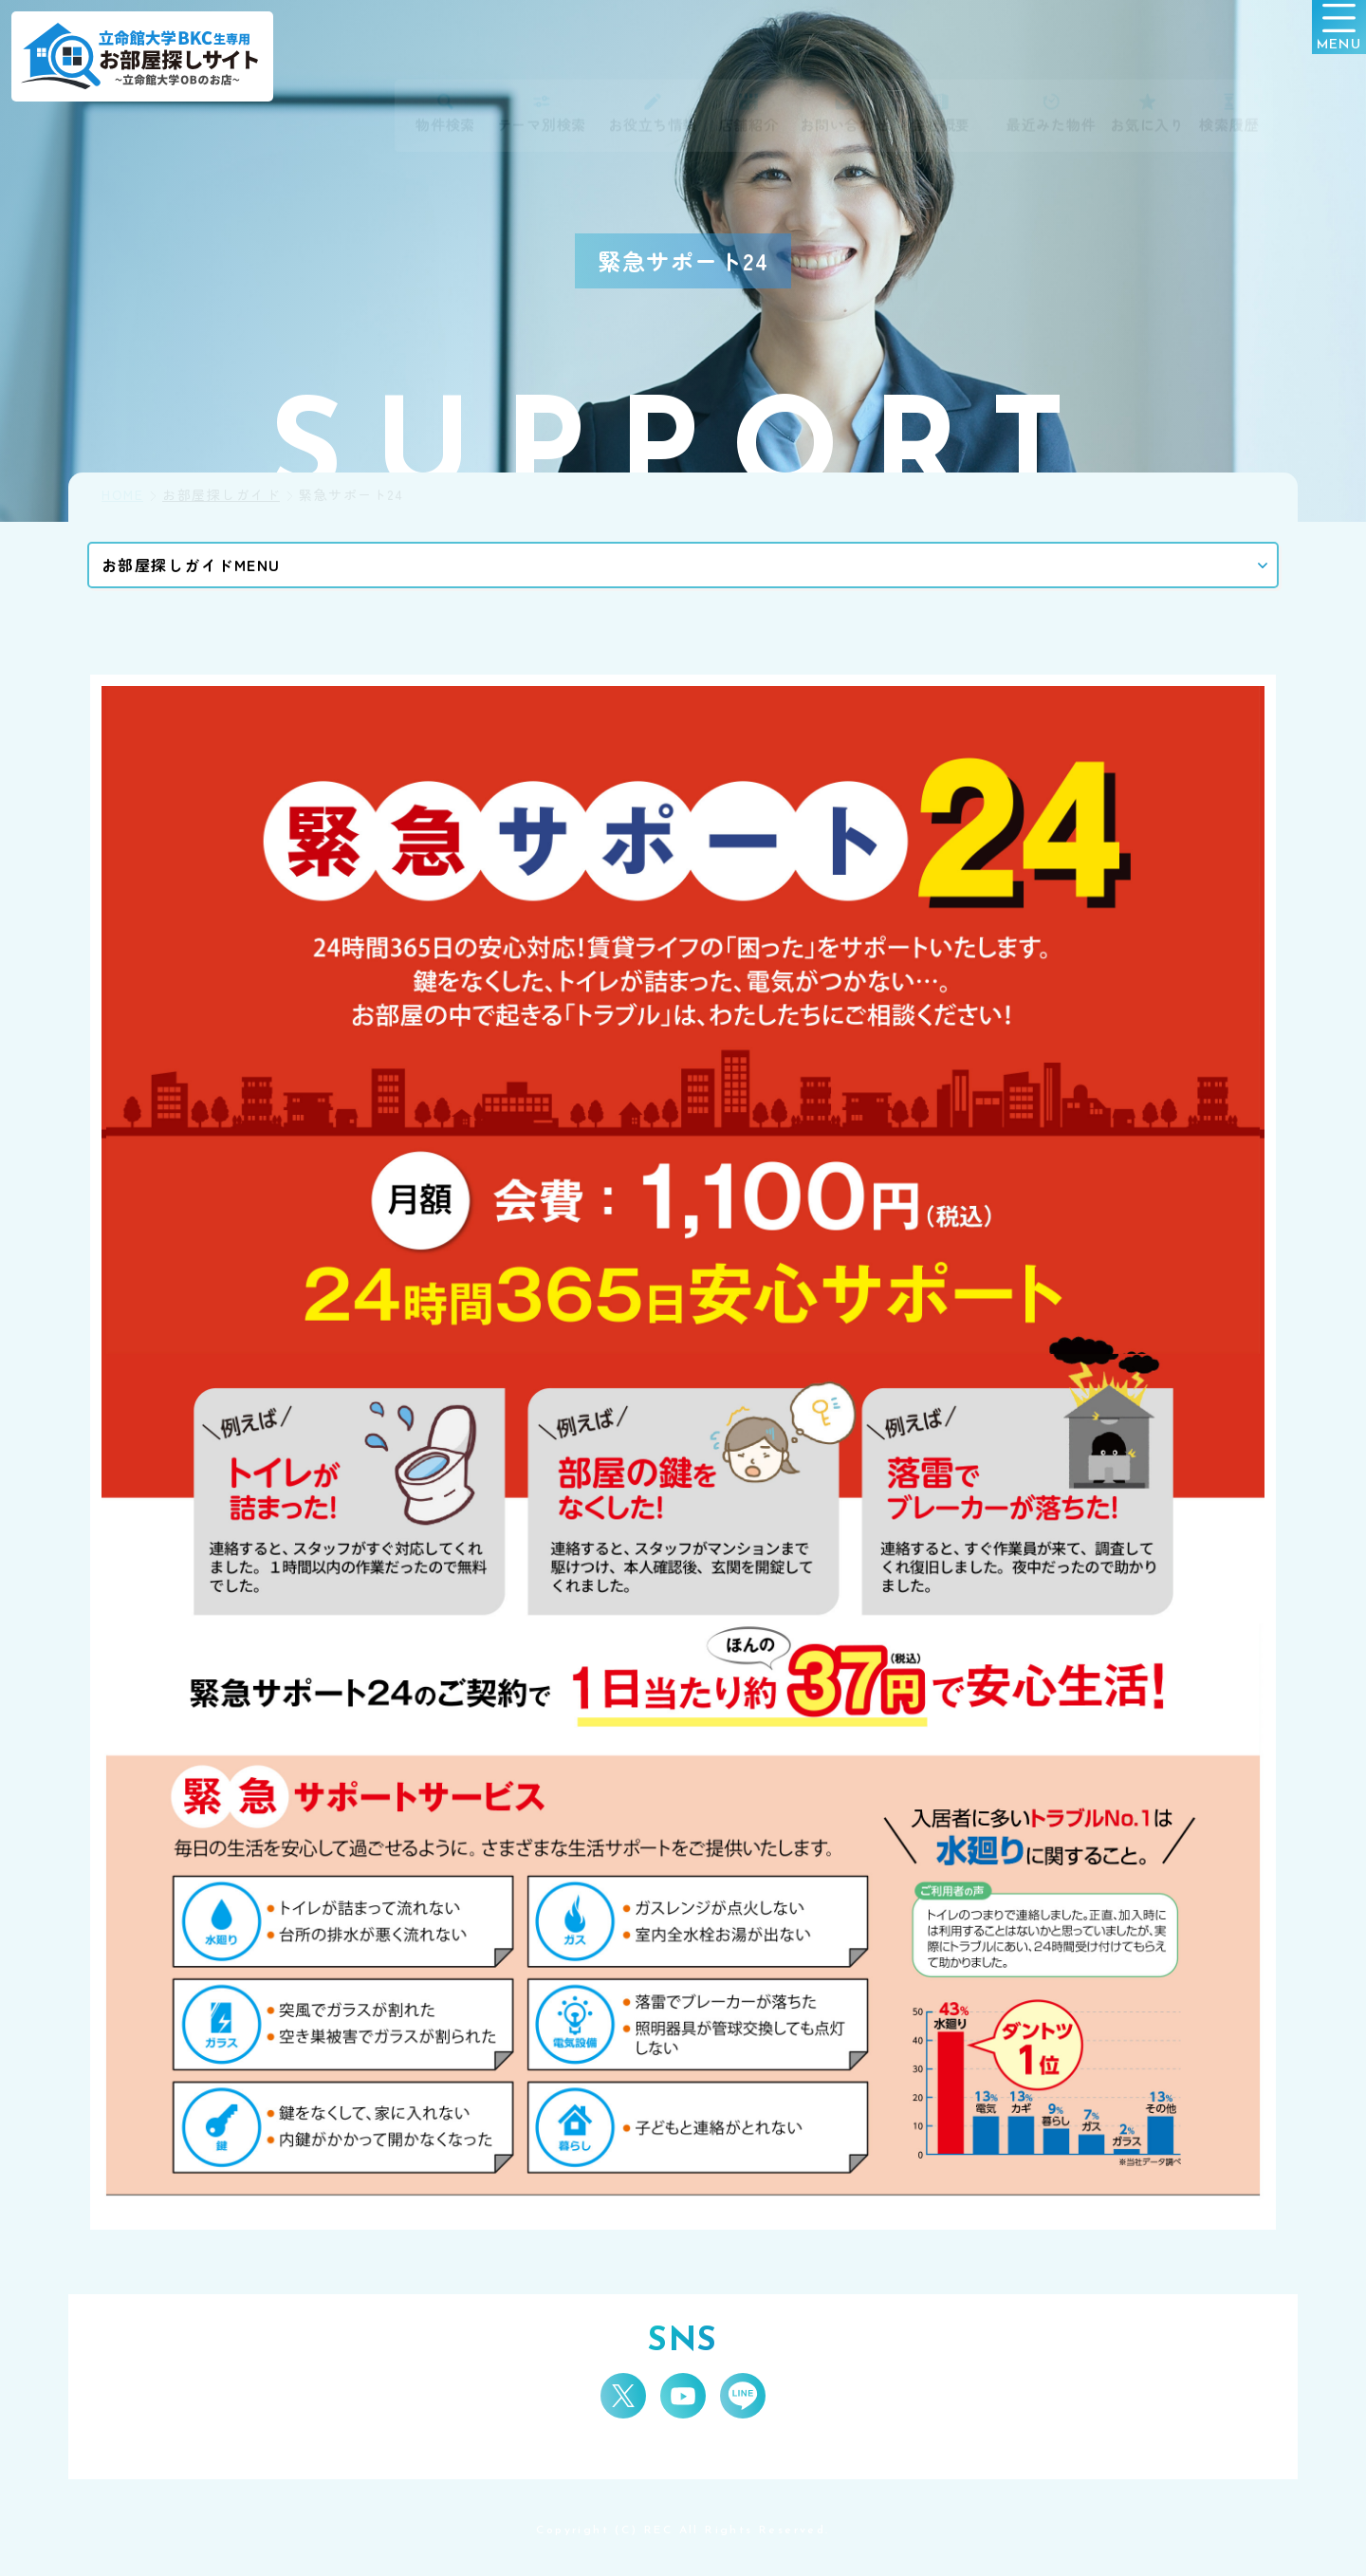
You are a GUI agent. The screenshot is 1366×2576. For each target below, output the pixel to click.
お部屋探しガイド (221, 495)
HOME (122, 495)
